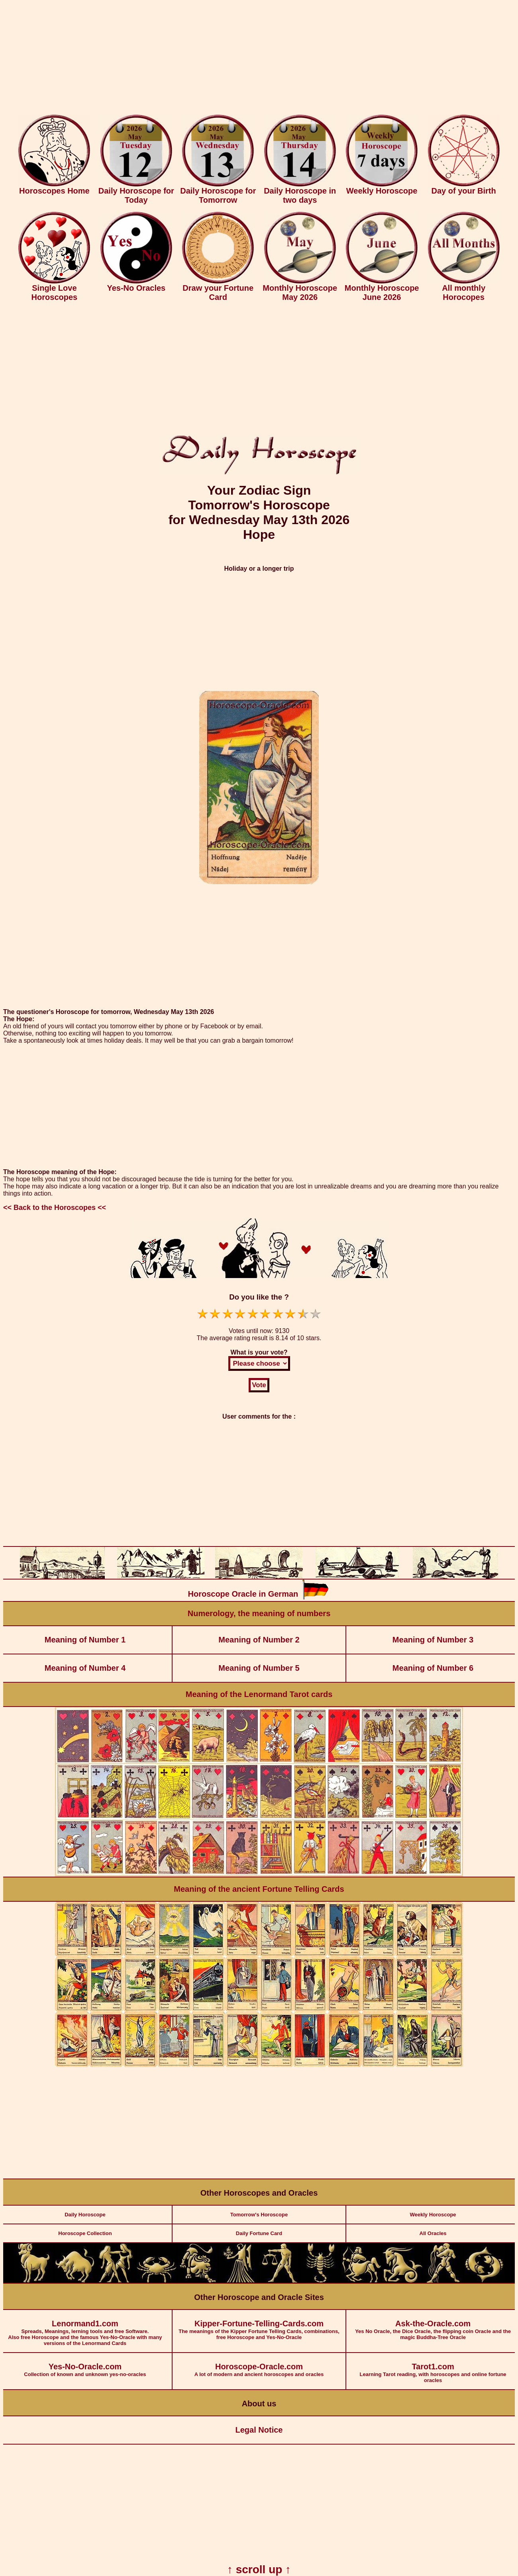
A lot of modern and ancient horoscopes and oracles (259, 2365)
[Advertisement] (259, 59)
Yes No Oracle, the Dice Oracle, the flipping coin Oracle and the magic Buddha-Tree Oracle (433, 2325)
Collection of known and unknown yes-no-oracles (85, 2365)
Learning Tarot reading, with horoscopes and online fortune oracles (433, 2368)
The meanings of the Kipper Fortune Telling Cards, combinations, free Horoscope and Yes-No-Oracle (259, 2325)
